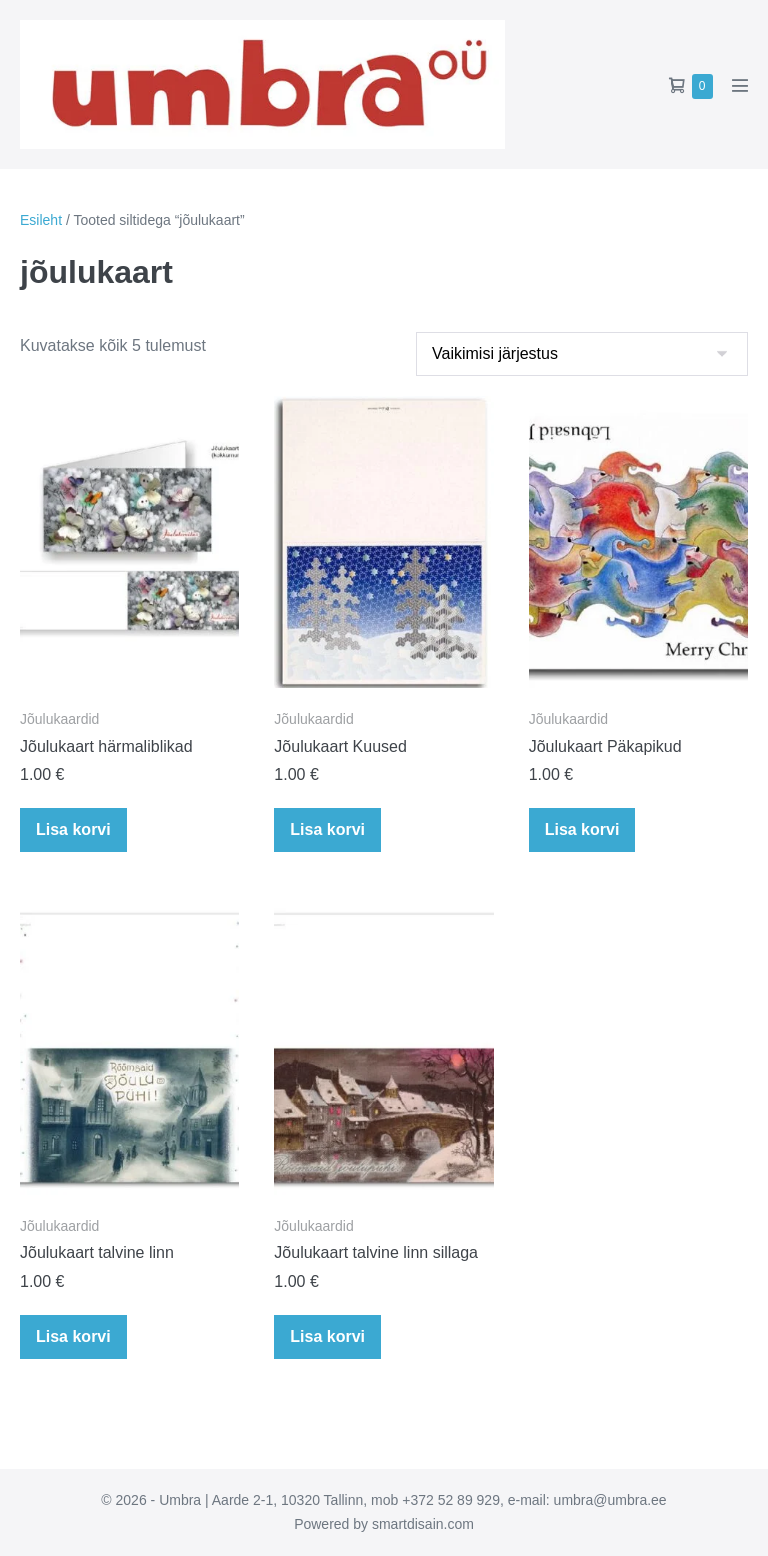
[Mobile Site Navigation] (740, 85)
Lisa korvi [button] (73, 829)
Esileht (41, 220)
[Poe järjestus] (582, 354)
